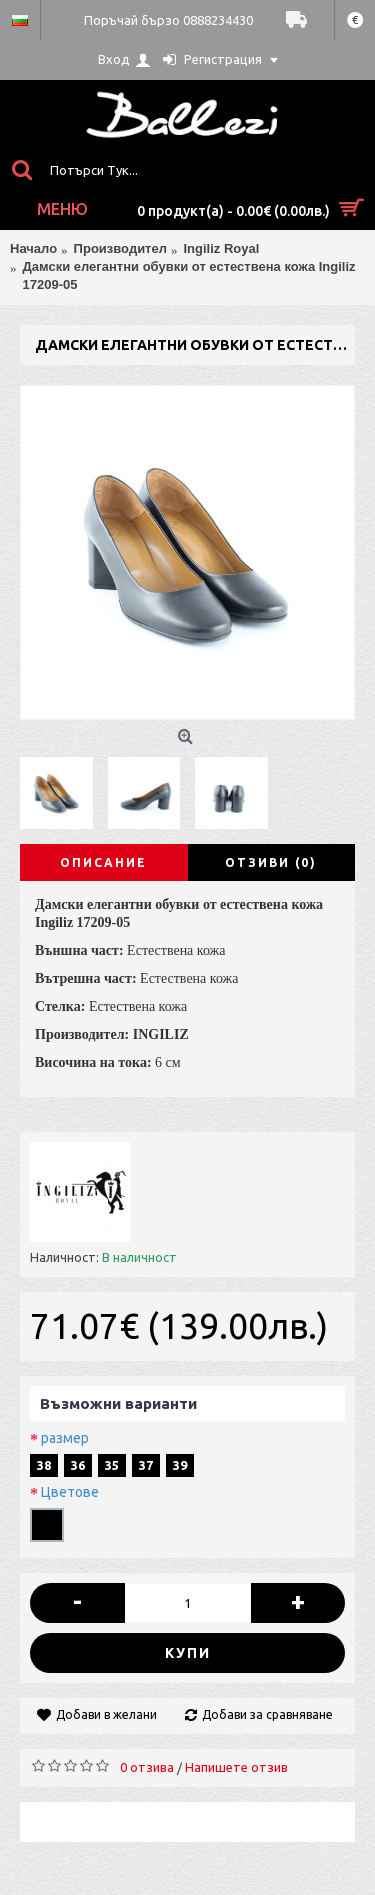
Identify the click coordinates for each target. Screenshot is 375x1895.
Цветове (70, 1492)
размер (65, 1438)
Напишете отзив (236, 1767)
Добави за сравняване (267, 1714)
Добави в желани (106, 1714)
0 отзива (147, 1767)
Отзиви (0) (271, 862)
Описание (103, 862)
